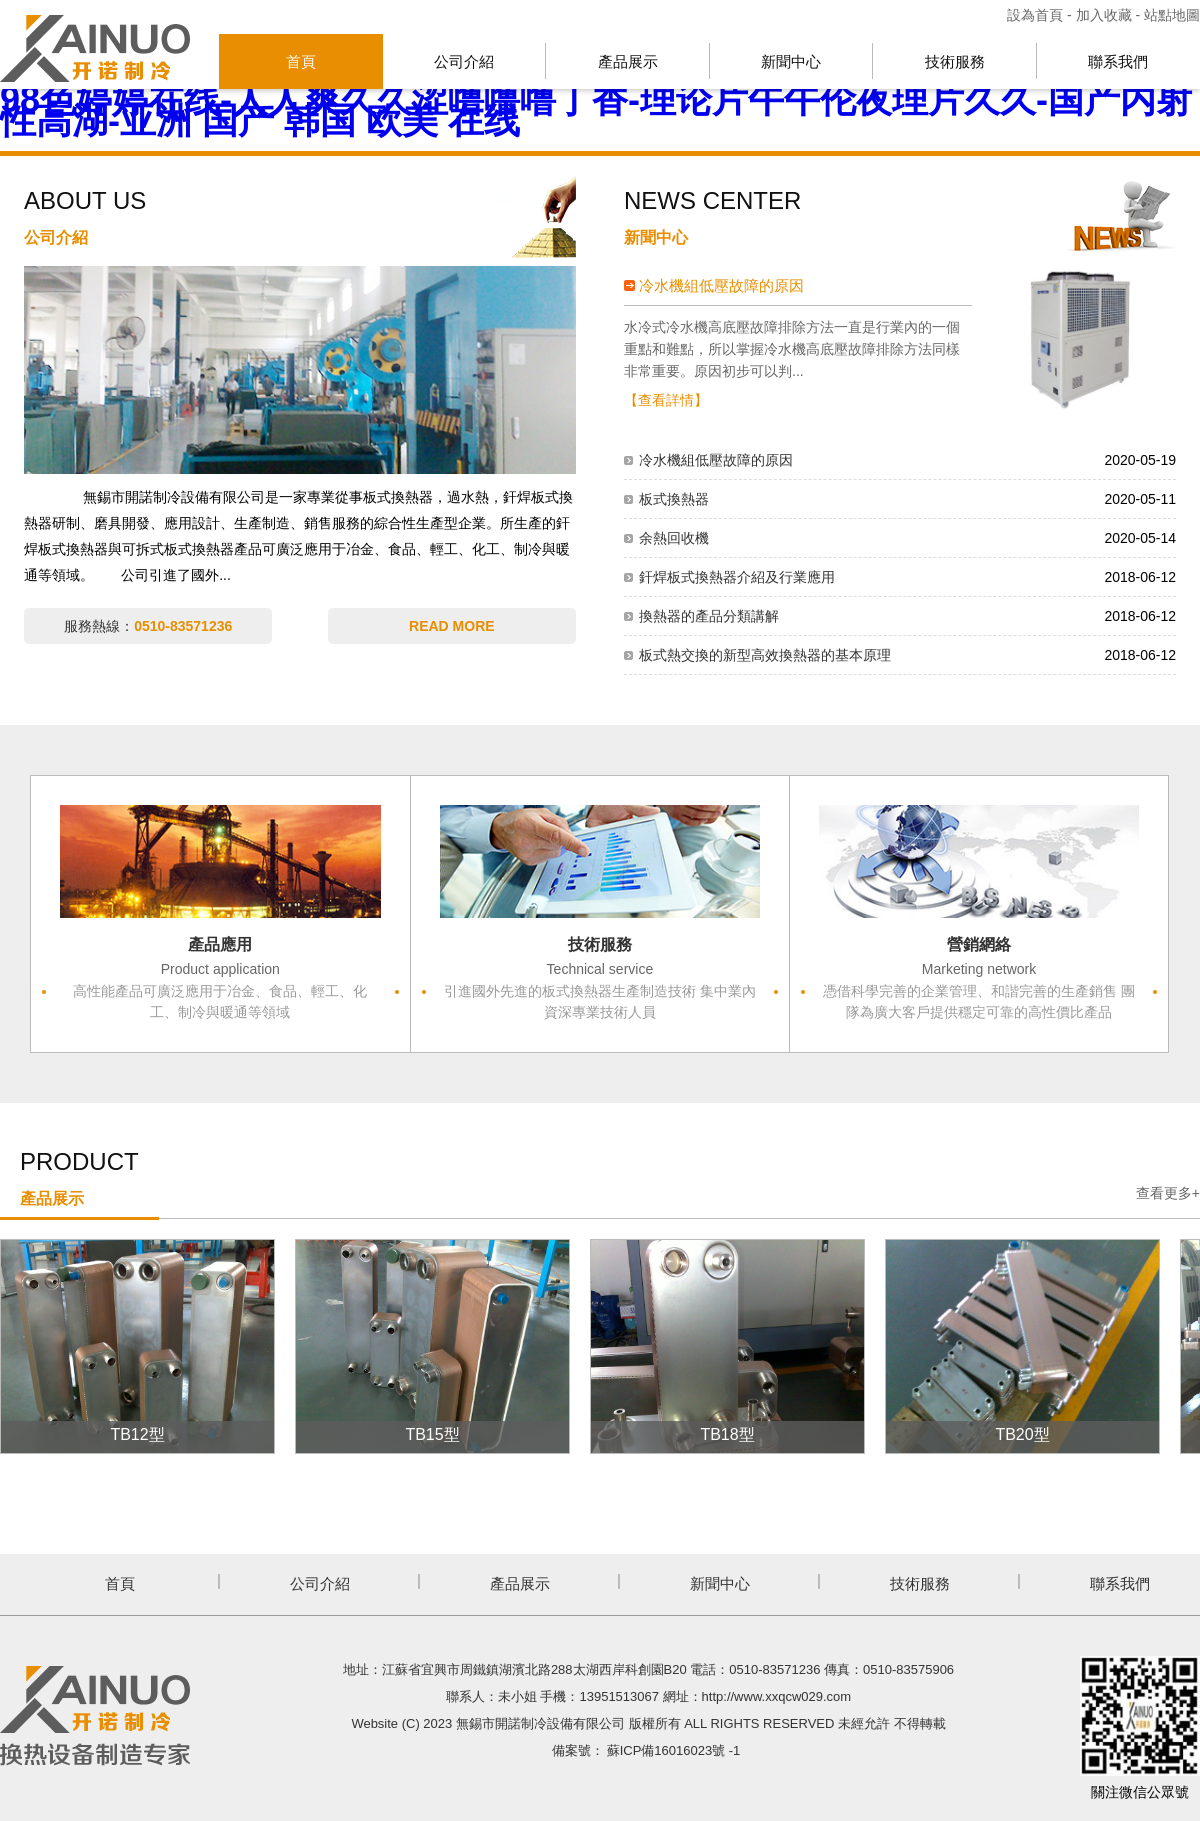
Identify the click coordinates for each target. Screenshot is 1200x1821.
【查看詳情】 (666, 400)
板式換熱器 (674, 499)
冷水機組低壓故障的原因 (721, 285)
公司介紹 (464, 61)
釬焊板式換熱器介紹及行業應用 (737, 577)
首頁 (301, 61)
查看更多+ (1168, 1193)
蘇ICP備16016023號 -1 (674, 1750)
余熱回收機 (674, 538)
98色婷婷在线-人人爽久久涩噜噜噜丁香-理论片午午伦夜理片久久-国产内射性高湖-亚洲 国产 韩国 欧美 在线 (596, 110)
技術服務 (955, 61)
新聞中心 (791, 61)
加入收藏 (1104, 15)
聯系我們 (1118, 61)
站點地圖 (1172, 15)
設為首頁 (1037, 15)
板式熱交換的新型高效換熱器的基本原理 (765, 655)
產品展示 (628, 61)
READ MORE (452, 626)
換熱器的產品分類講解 (709, 616)
